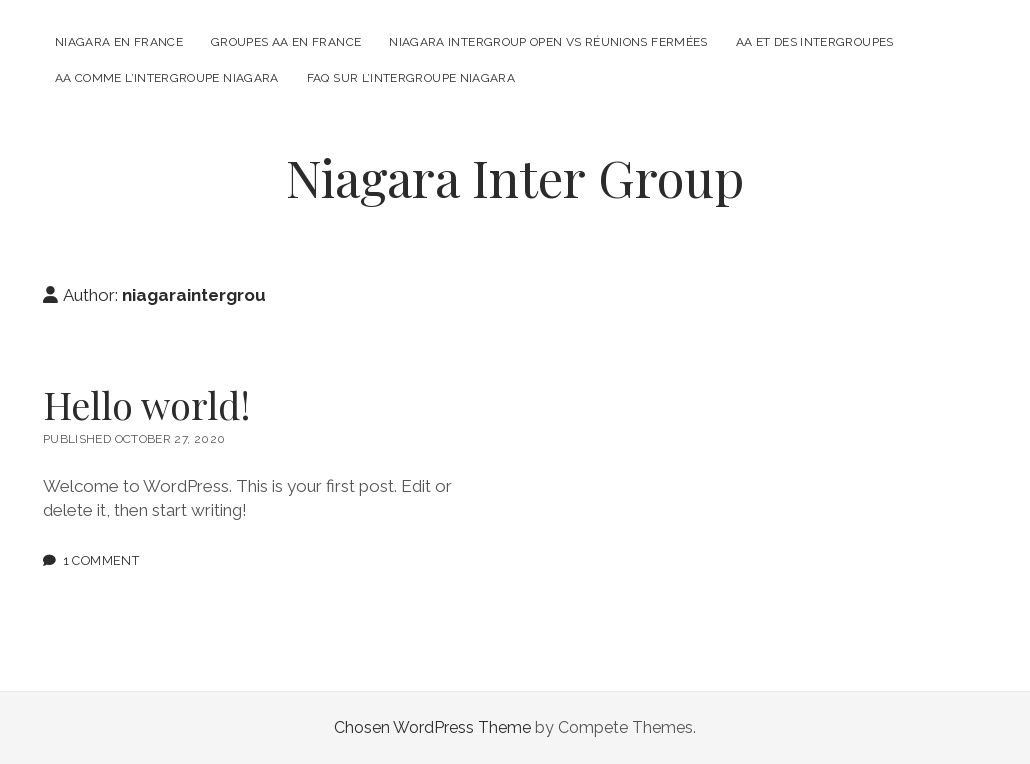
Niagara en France (119, 42)
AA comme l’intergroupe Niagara (167, 78)
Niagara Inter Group (515, 177)
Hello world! (147, 404)
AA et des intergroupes (815, 42)
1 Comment (101, 560)
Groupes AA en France (286, 42)
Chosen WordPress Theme (432, 727)
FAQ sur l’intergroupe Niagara (411, 78)
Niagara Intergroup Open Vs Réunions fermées (548, 42)
